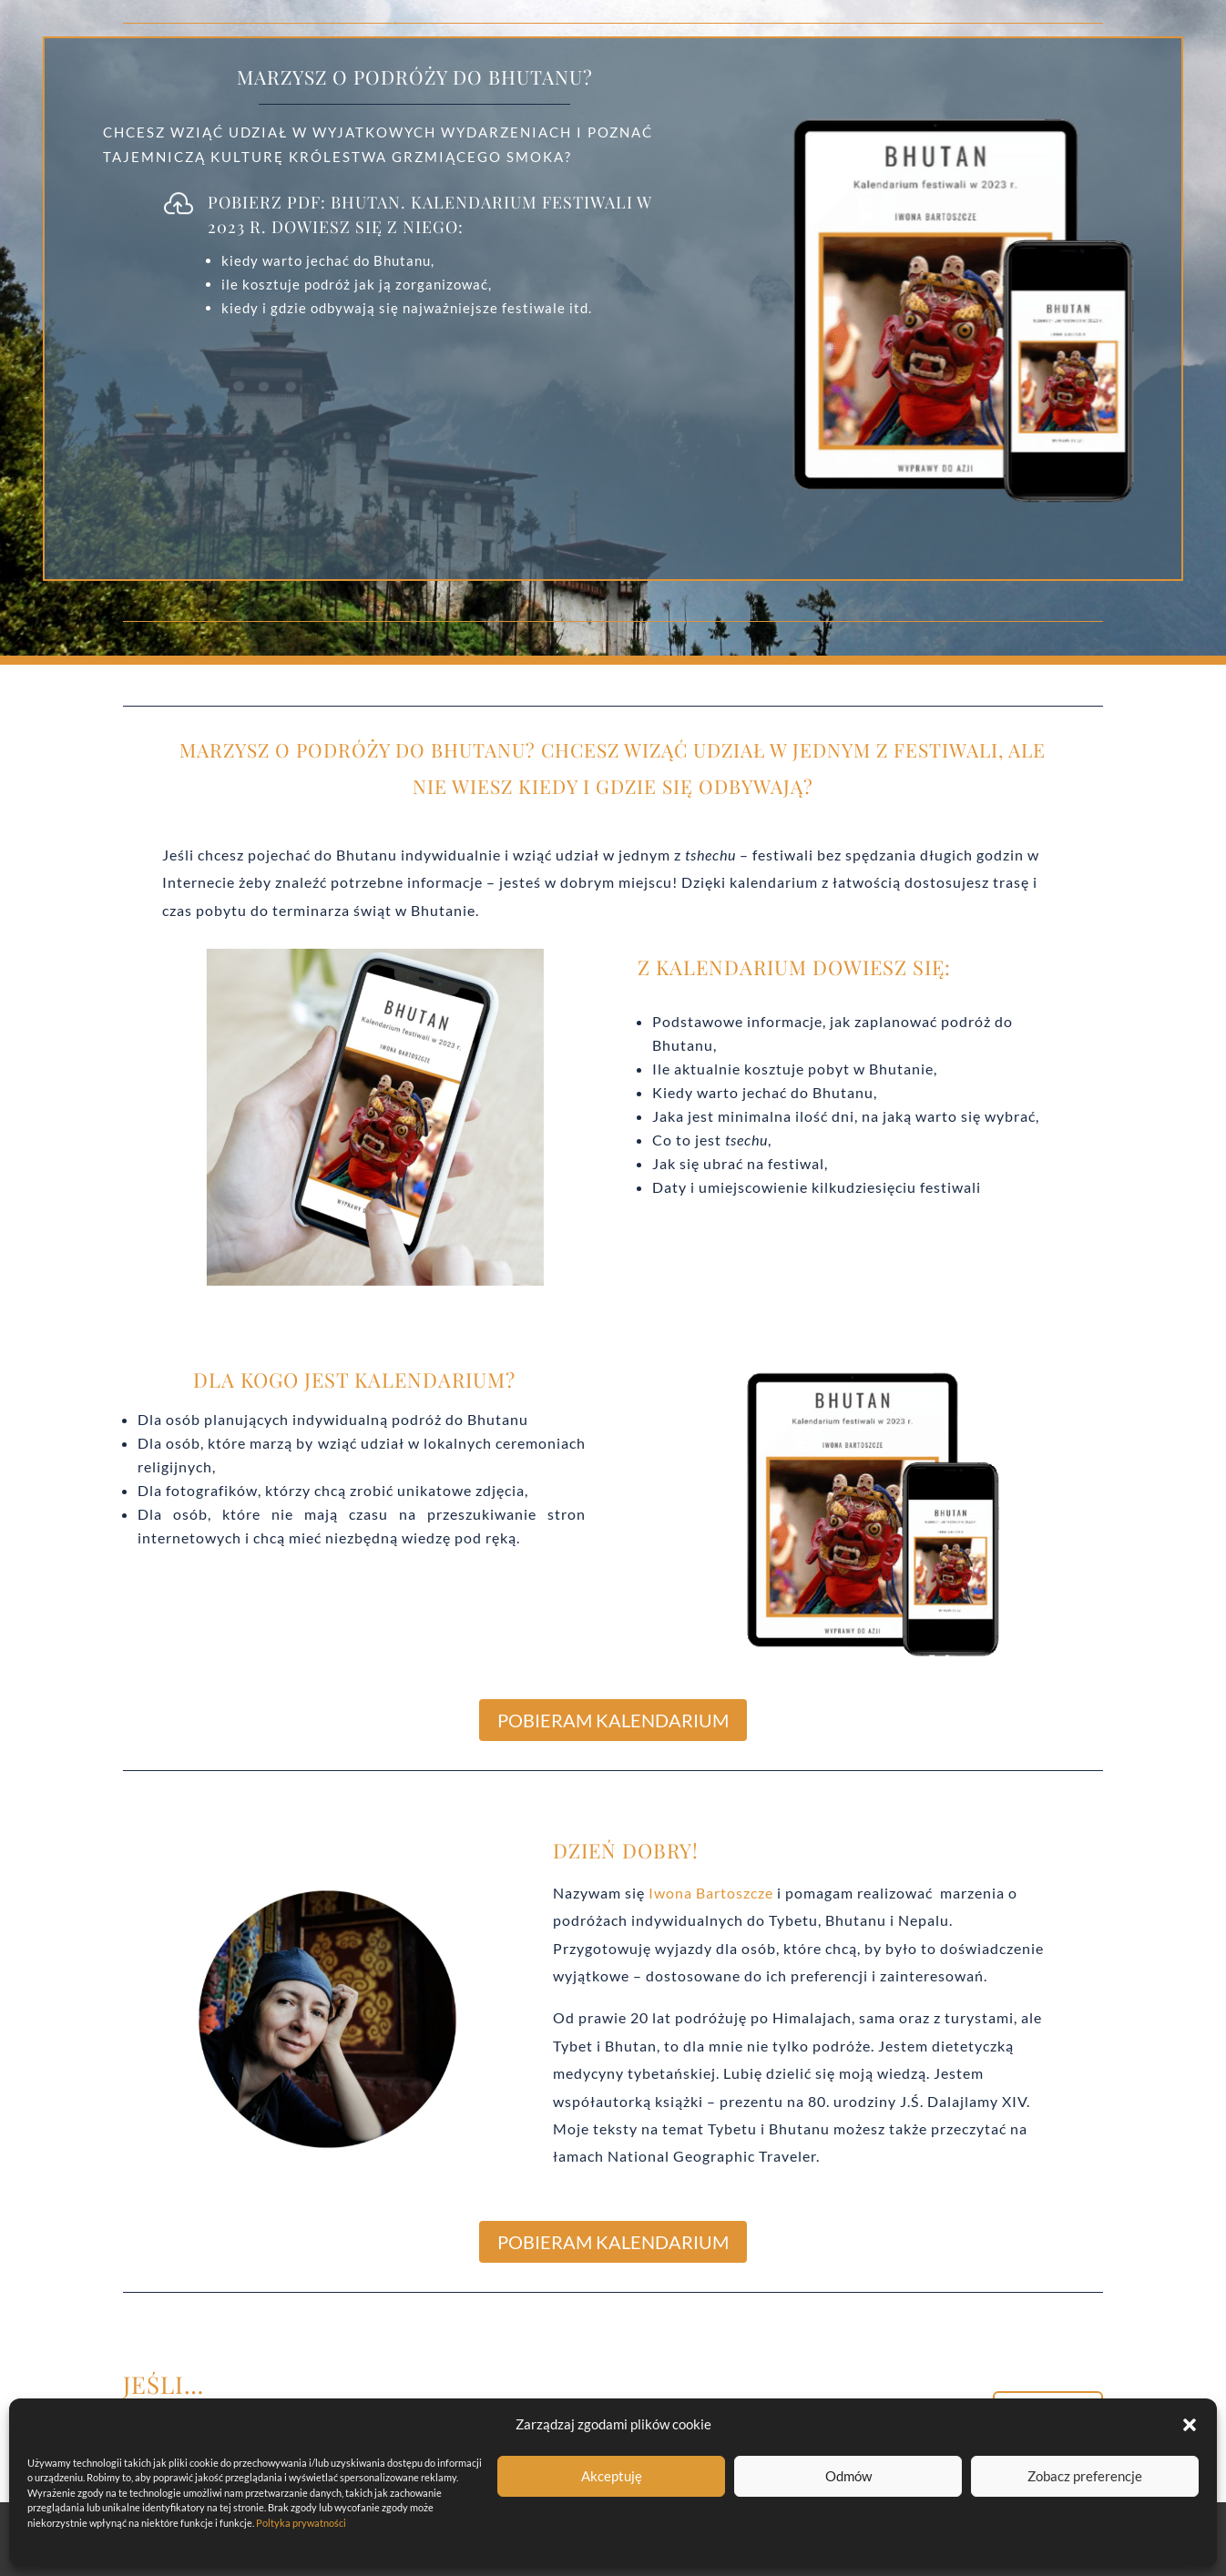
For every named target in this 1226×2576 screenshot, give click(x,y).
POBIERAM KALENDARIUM (613, 1720)
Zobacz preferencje (1084, 2476)
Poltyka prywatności (301, 2523)
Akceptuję (611, 2476)
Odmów (848, 2476)
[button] (1189, 2425)
